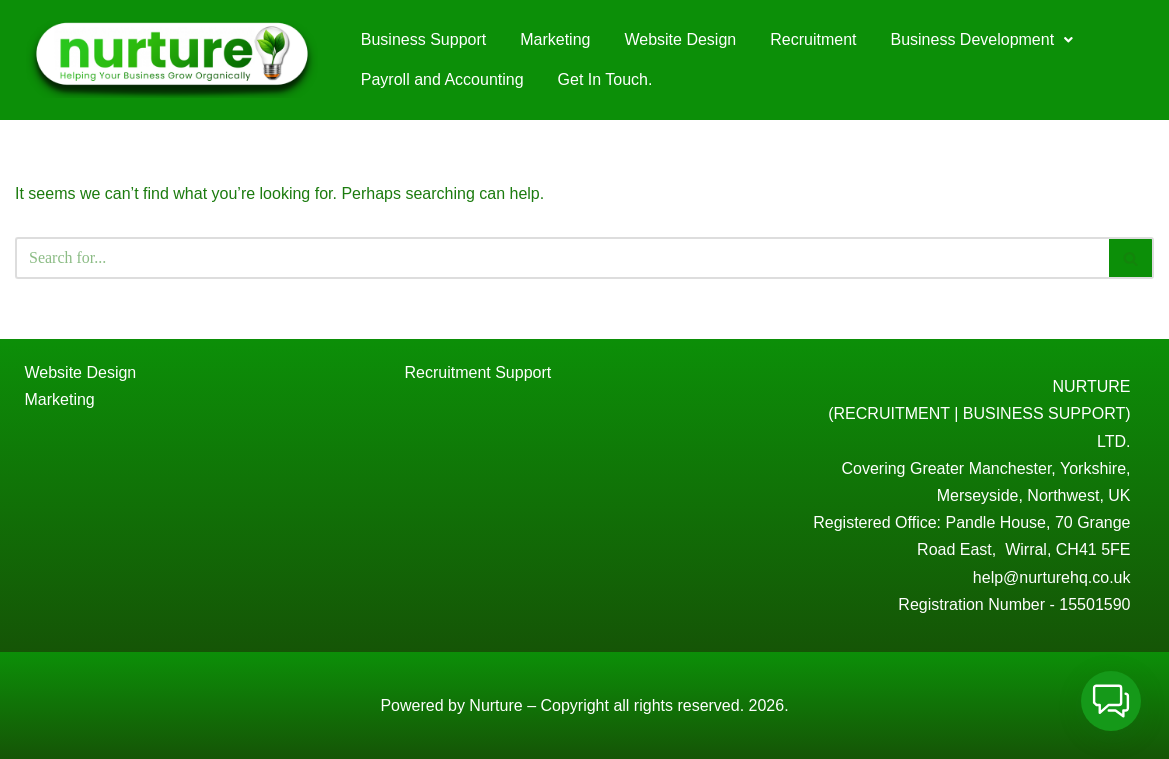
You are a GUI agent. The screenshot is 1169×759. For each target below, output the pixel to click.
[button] (981, 40)
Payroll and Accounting (442, 79)
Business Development (981, 39)
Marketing (555, 39)
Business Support (423, 39)
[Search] (562, 258)
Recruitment (813, 39)
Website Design (680, 39)
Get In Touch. (605, 79)
